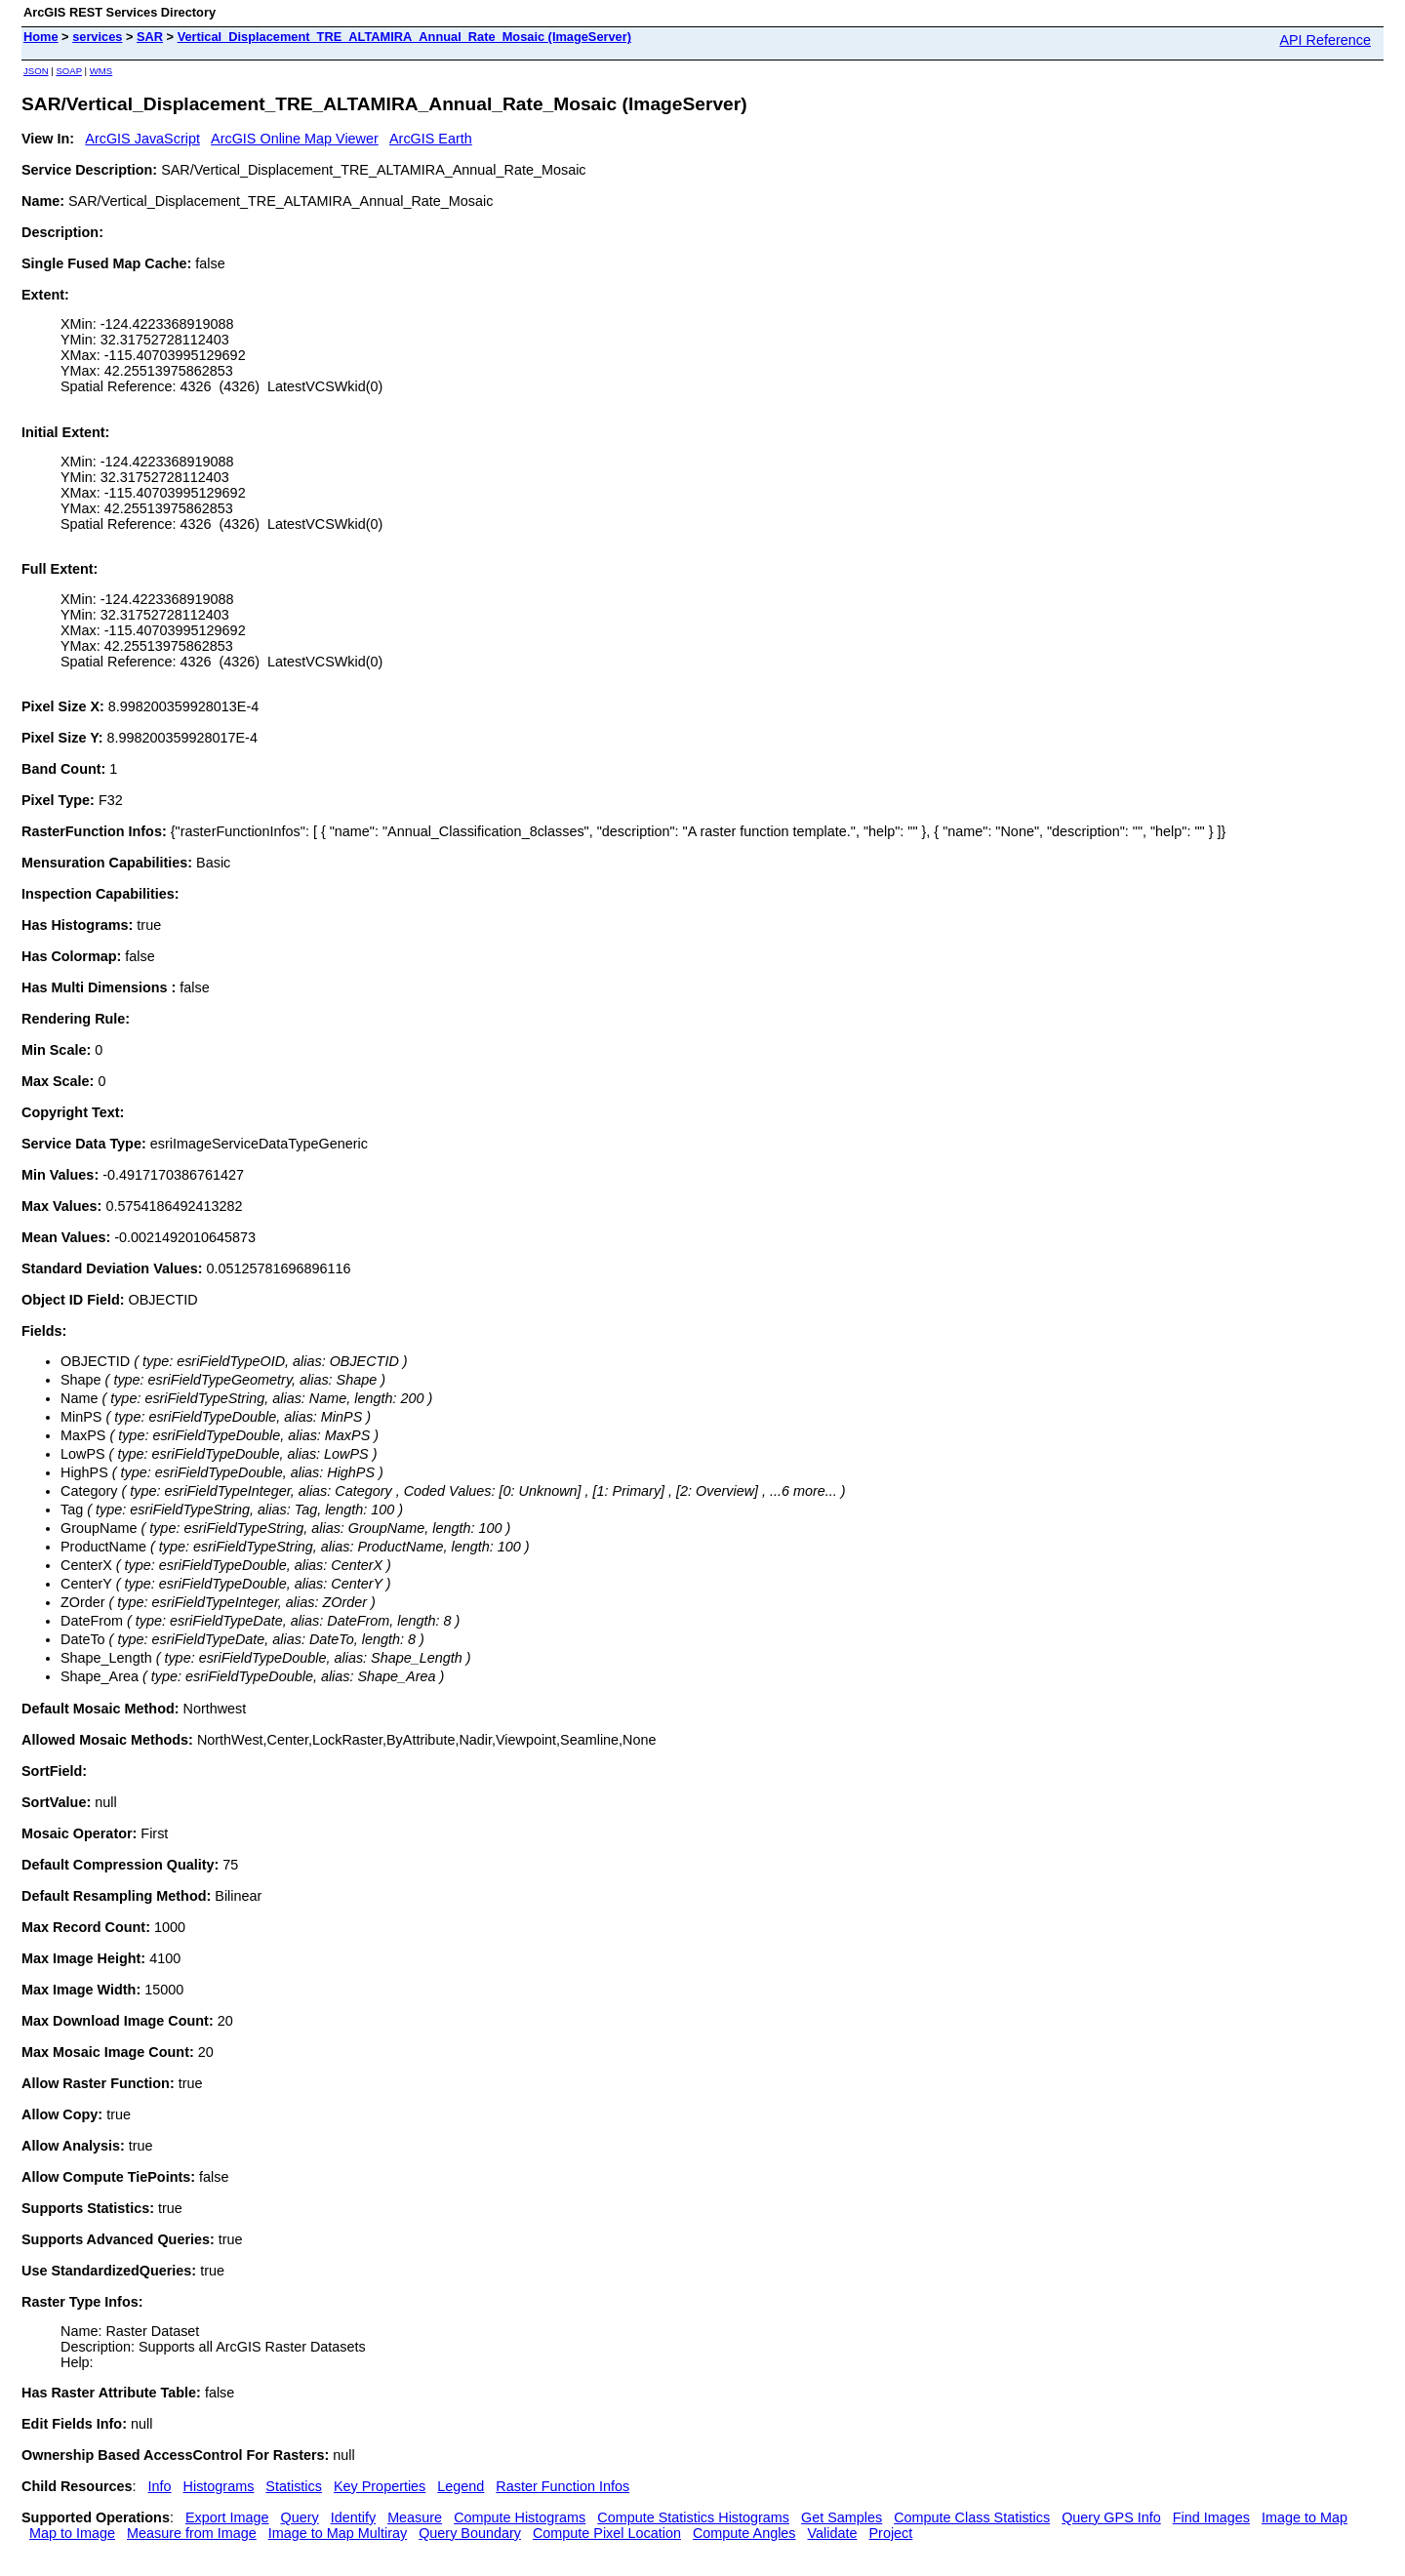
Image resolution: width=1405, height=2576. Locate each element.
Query (300, 2517)
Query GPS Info (1111, 2517)
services (97, 36)
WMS (101, 70)
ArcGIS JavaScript (142, 138)
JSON (36, 70)
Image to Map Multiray (337, 2533)
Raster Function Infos (562, 2486)
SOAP (69, 70)
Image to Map (1304, 2517)
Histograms (219, 2486)
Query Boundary (470, 2533)
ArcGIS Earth (430, 138)
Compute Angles (744, 2533)
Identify (353, 2517)
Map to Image (72, 2533)
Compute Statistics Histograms (693, 2517)
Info (160, 2486)
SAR (150, 36)
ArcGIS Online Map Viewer (295, 138)
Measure (414, 2517)
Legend (460, 2486)
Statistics (293, 2486)
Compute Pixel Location (607, 2533)
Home (41, 36)
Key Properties (379, 2486)
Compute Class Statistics (972, 2517)
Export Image (227, 2517)
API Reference (1325, 40)
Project (890, 2533)
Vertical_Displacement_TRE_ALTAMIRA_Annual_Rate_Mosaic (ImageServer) (404, 36)
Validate (833, 2533)
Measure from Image (192, 2533)
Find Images (1211, 2517)
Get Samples (841, 2517)
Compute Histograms (519, 2517)
